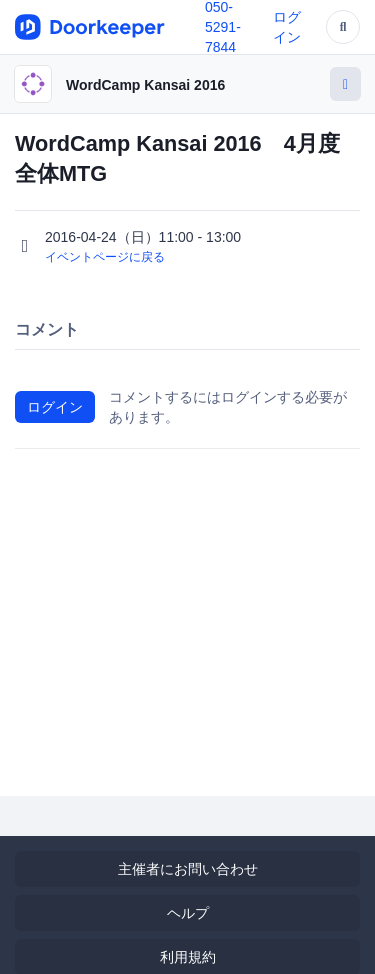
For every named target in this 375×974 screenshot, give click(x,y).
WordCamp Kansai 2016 (145, 85)
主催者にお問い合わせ (188, 869)
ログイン (55, 407)
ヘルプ (188, 913)
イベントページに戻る (105, 257)
